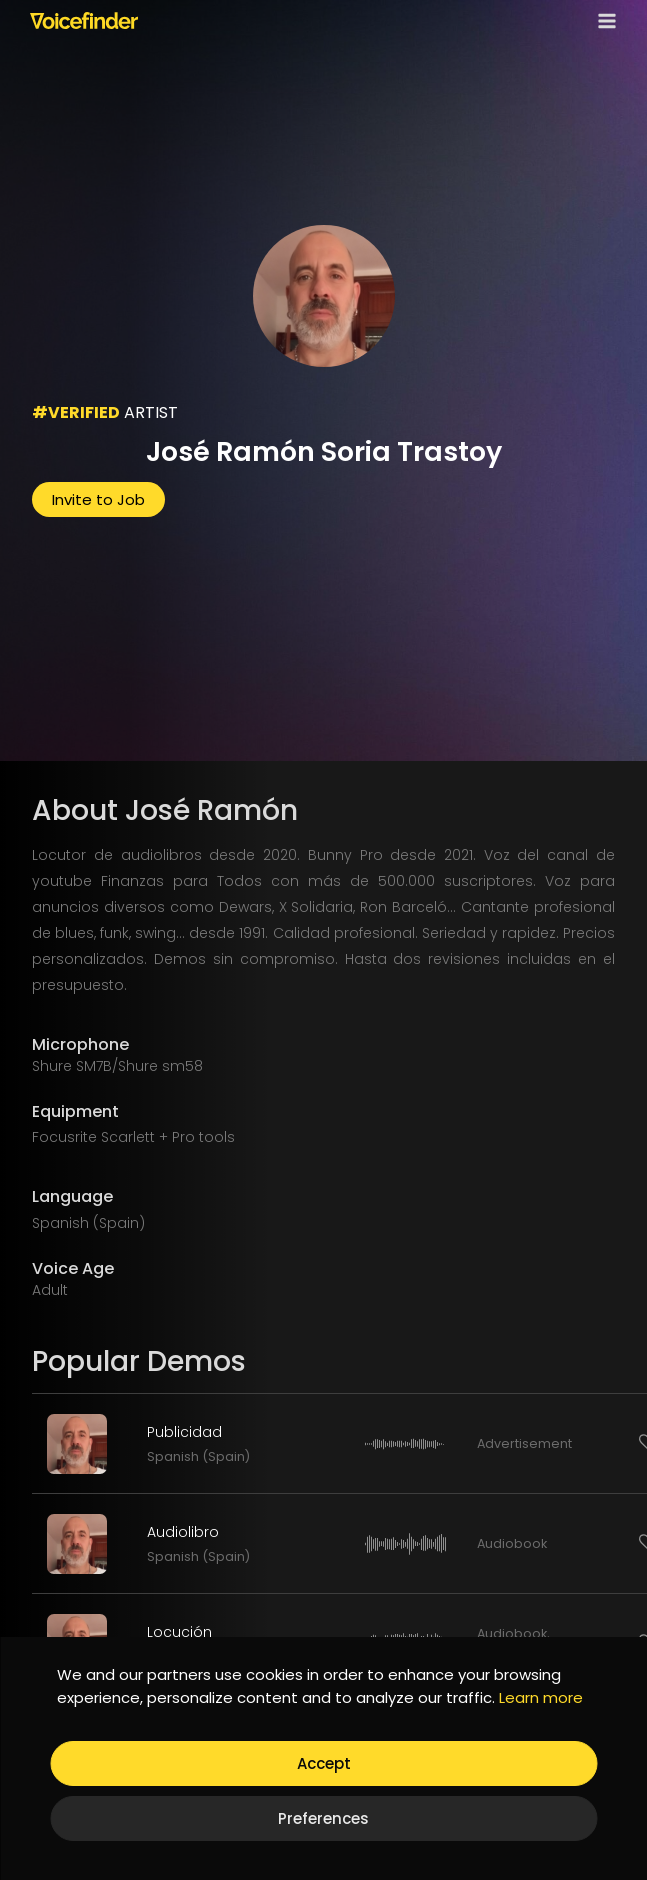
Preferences (323, 1818)
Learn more (541, 1697)
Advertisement (524, 1443)
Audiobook (512, 1543)
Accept (324, 1763)
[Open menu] (603, 20)
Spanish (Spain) (198, 1456)
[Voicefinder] (84, 20)
